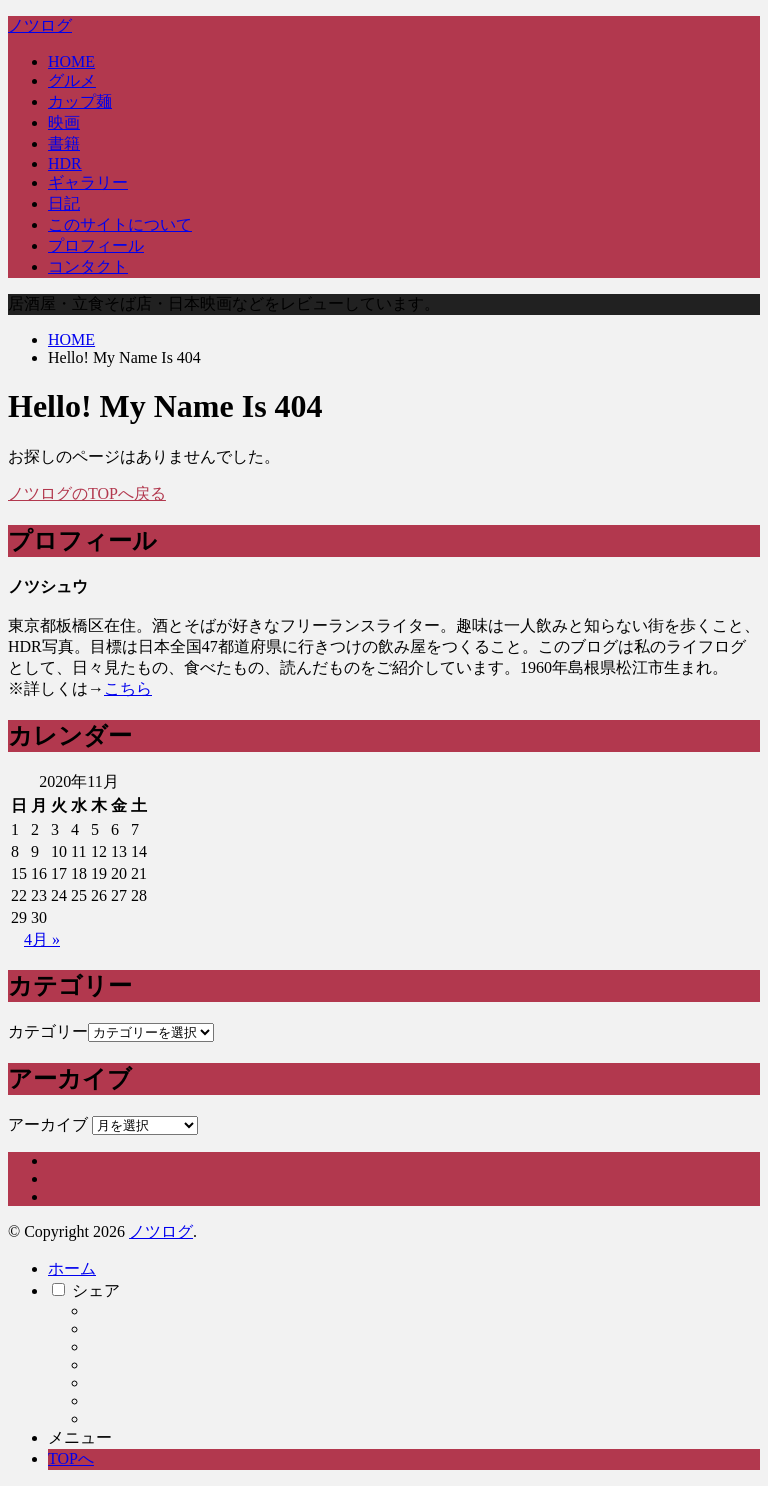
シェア (96, 1290)
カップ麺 (80, 101)
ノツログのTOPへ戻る (87, 493)
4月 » (42, 939)
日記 (64, 203)
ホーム (72, 1268)
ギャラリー (88, 182)
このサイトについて (120, 224)
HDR (65, 163)
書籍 (64, 143)
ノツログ (40, 25)
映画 (64, 122)
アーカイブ (48, 1124)
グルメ (72, 80)
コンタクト (88, 266)
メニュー (80, 1437)
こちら (128, 688)
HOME (71, 61)
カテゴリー (48, 1031)
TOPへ (71, 1458)
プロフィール (96, 245)
